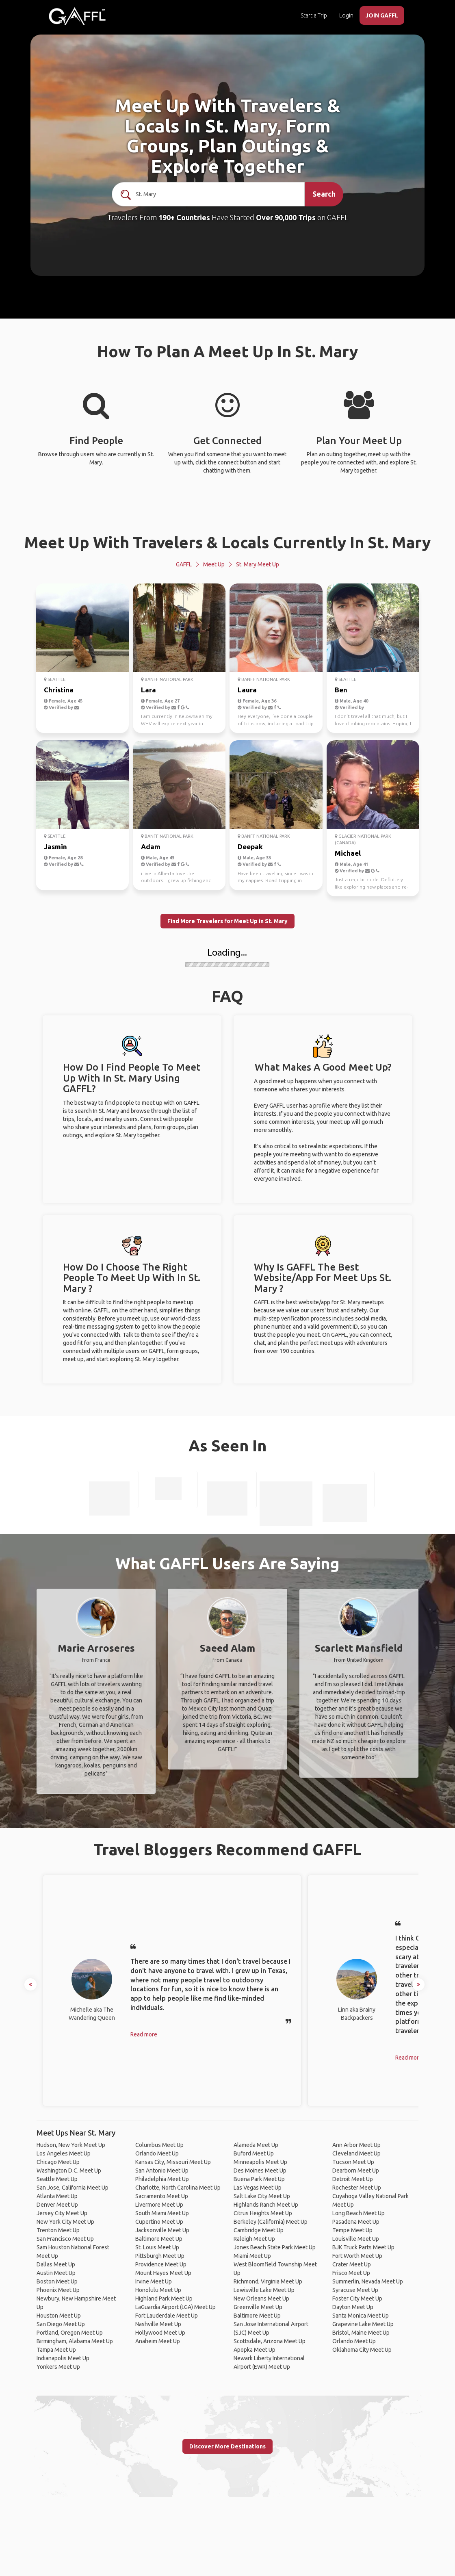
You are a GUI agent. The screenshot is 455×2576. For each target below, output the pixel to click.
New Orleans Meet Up (261, 2298)
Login (346, 15)
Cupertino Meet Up (159, 2221)
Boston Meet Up (57, 2281)
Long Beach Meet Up (358, 2213)
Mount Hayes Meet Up (163, 2273)
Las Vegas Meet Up (258, 2187)
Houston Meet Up (59, 2315)
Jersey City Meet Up (62, 2213)
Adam (150, 846)
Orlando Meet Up (157, 2153)
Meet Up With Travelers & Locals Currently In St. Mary (227, 542)
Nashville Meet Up (158, 2324)
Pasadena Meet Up (355, 2221)
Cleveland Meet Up (356, 2153)
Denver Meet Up (57, 2204)
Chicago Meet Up (58, 2162)
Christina (59, 690)
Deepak (250, 846)
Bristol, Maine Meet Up (361, 2332)
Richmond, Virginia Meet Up (268, 2281)
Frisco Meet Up (351, 2273)
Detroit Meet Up (352, 2179)
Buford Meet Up (254, 2153)
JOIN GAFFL (382, 15)
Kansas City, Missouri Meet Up (173, 2162)
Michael (348, 853)
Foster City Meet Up (357, 2298)
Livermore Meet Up (159, 2204)
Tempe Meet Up (352, 2230)
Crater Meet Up (351, 2264)
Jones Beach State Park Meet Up (275, 2247)
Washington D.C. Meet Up (69, 2170)
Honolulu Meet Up (158, 2290)
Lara (148, 690)
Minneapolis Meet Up (260, 2162)
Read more (143, 2034)
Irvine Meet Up (153, 2281)
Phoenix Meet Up (58, 2290)
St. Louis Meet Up (157, 2247)
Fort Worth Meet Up (357, 2256)
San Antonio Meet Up (161, 2170)
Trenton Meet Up (58, 2230)
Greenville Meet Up (258, 2307)
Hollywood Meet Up (160, 2332)
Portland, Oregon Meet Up (70, 2332)
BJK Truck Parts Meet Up (363, 2247)
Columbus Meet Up (159, 2145)
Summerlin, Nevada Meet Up (367, 2281)
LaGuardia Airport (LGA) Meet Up (175, 2307)
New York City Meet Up (65, 2221)
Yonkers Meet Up (58, 2367)
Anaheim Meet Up (157, 2341)
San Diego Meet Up (61, 2324)
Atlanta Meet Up (57, 2196)
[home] (77, 16)
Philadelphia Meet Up (162, 2179)
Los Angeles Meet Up (64, 2153)
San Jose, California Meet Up (72, 2187)
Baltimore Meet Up (158, 2239)
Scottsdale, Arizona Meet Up (270, 2341)
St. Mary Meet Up (257, 564)
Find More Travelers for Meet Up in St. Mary (227, 921)
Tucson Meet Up (353, 2162)
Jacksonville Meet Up (162, 2230)
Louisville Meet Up (355, 2239)
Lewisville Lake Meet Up (264, 2290)
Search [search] (324, 194)
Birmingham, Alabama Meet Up (75, 2341)
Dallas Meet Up (56, 2264)
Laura (247, 690)
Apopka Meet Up (254, 2349)
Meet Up (214, 564)
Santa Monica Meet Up (360, 2315)
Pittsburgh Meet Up (159, 2256)
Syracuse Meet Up (355, 2290)
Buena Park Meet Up (259, 2179)
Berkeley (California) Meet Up (271, 2221)
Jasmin (55, 846)
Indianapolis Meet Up (63, 2358)
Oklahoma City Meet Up (362, 2349)
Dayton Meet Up (352, 2307)
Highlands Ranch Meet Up (266, 2204)
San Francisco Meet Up (65, 2239)
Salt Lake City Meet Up (262, 2196)
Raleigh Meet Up (254, 2239)
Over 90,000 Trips (286, 217)
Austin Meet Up (56, 2273)
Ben (341, 690)
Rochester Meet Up (356, 2187)
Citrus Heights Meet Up (263, 2213)
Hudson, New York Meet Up (71, 2145)
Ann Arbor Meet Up (356, 2145)
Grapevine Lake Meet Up (363, 2324)
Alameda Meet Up (256, 2145)
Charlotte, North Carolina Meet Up (178, 2187)
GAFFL (184, 564)
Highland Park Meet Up (164, 2298)
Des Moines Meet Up (260, 2170)
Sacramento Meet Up (161, 2196)
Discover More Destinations (227, 2446)
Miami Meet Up (252, 2256)
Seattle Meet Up (57, 2179)
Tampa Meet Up (56, 2349)
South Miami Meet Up (162, 2213)
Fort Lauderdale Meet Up (166, 2315)
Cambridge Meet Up (259, 2230)
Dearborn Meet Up (355, 2170)
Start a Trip (314, 15)
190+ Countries (184, 217)
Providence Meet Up (160, 2264)
